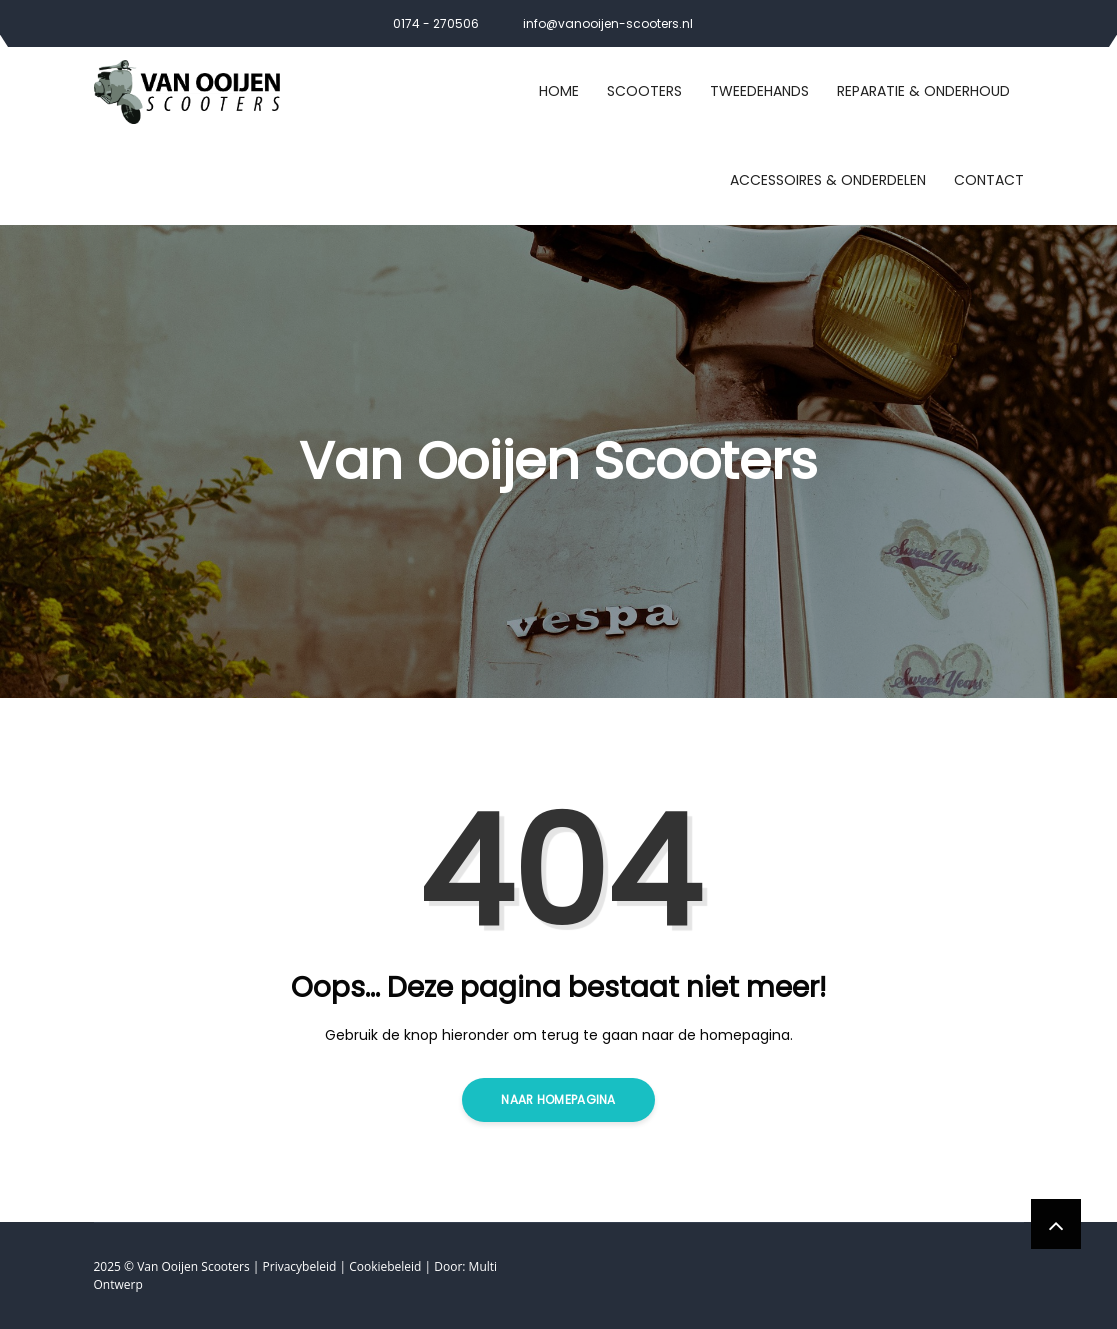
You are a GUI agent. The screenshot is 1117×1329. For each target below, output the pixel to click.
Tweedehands (759, 91)
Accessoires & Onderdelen (828, 180)
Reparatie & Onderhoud (923, 91)
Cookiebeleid (385, 1266)
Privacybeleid (300, 1266)
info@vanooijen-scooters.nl (608, 23)
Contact (989, 180)
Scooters (644, 91)
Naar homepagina (558, 1099)
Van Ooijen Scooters (193, 1266)
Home (559, 91)
